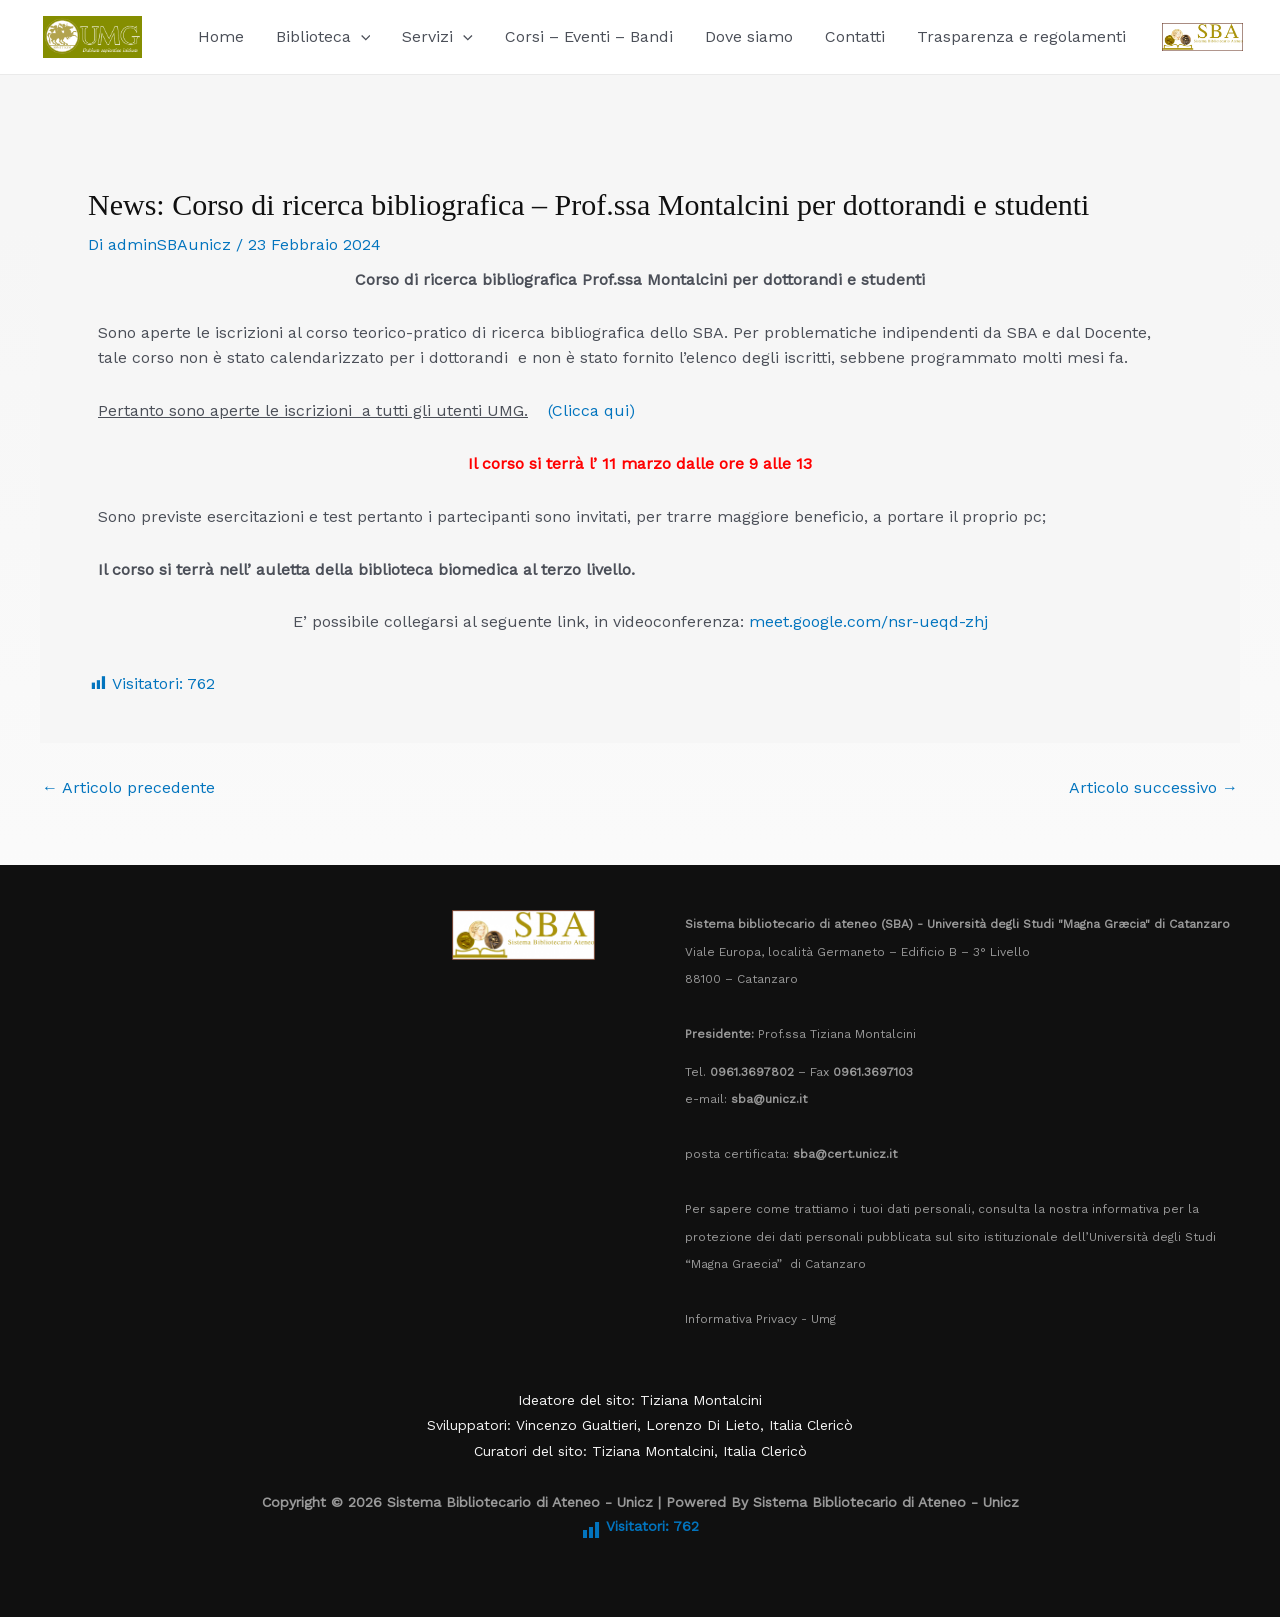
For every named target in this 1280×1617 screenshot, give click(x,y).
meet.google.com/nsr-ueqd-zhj (868, 621)
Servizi (437, 36)
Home (221, 36)
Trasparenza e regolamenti (1021, 36)
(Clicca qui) (591, 410)
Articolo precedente (128, 788)
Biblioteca (323, 36)
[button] (361, 36)
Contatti (855, 36)
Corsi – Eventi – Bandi (589, 36)
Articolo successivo (1153, 788)
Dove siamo (749, 36)
